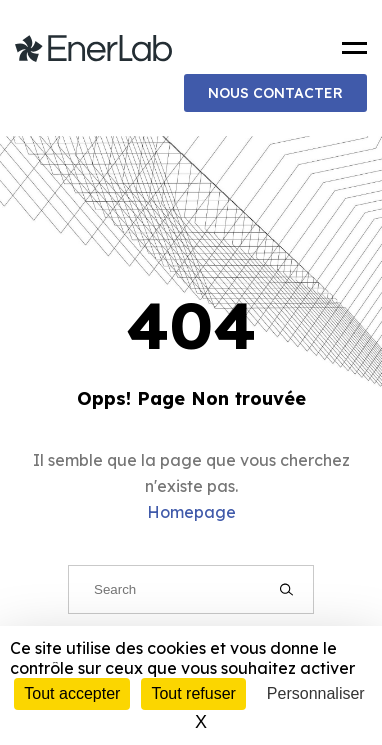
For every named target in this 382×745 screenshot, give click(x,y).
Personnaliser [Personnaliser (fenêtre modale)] (316, 693)
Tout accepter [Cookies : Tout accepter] (72, 693)
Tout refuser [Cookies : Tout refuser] (193, 693)
